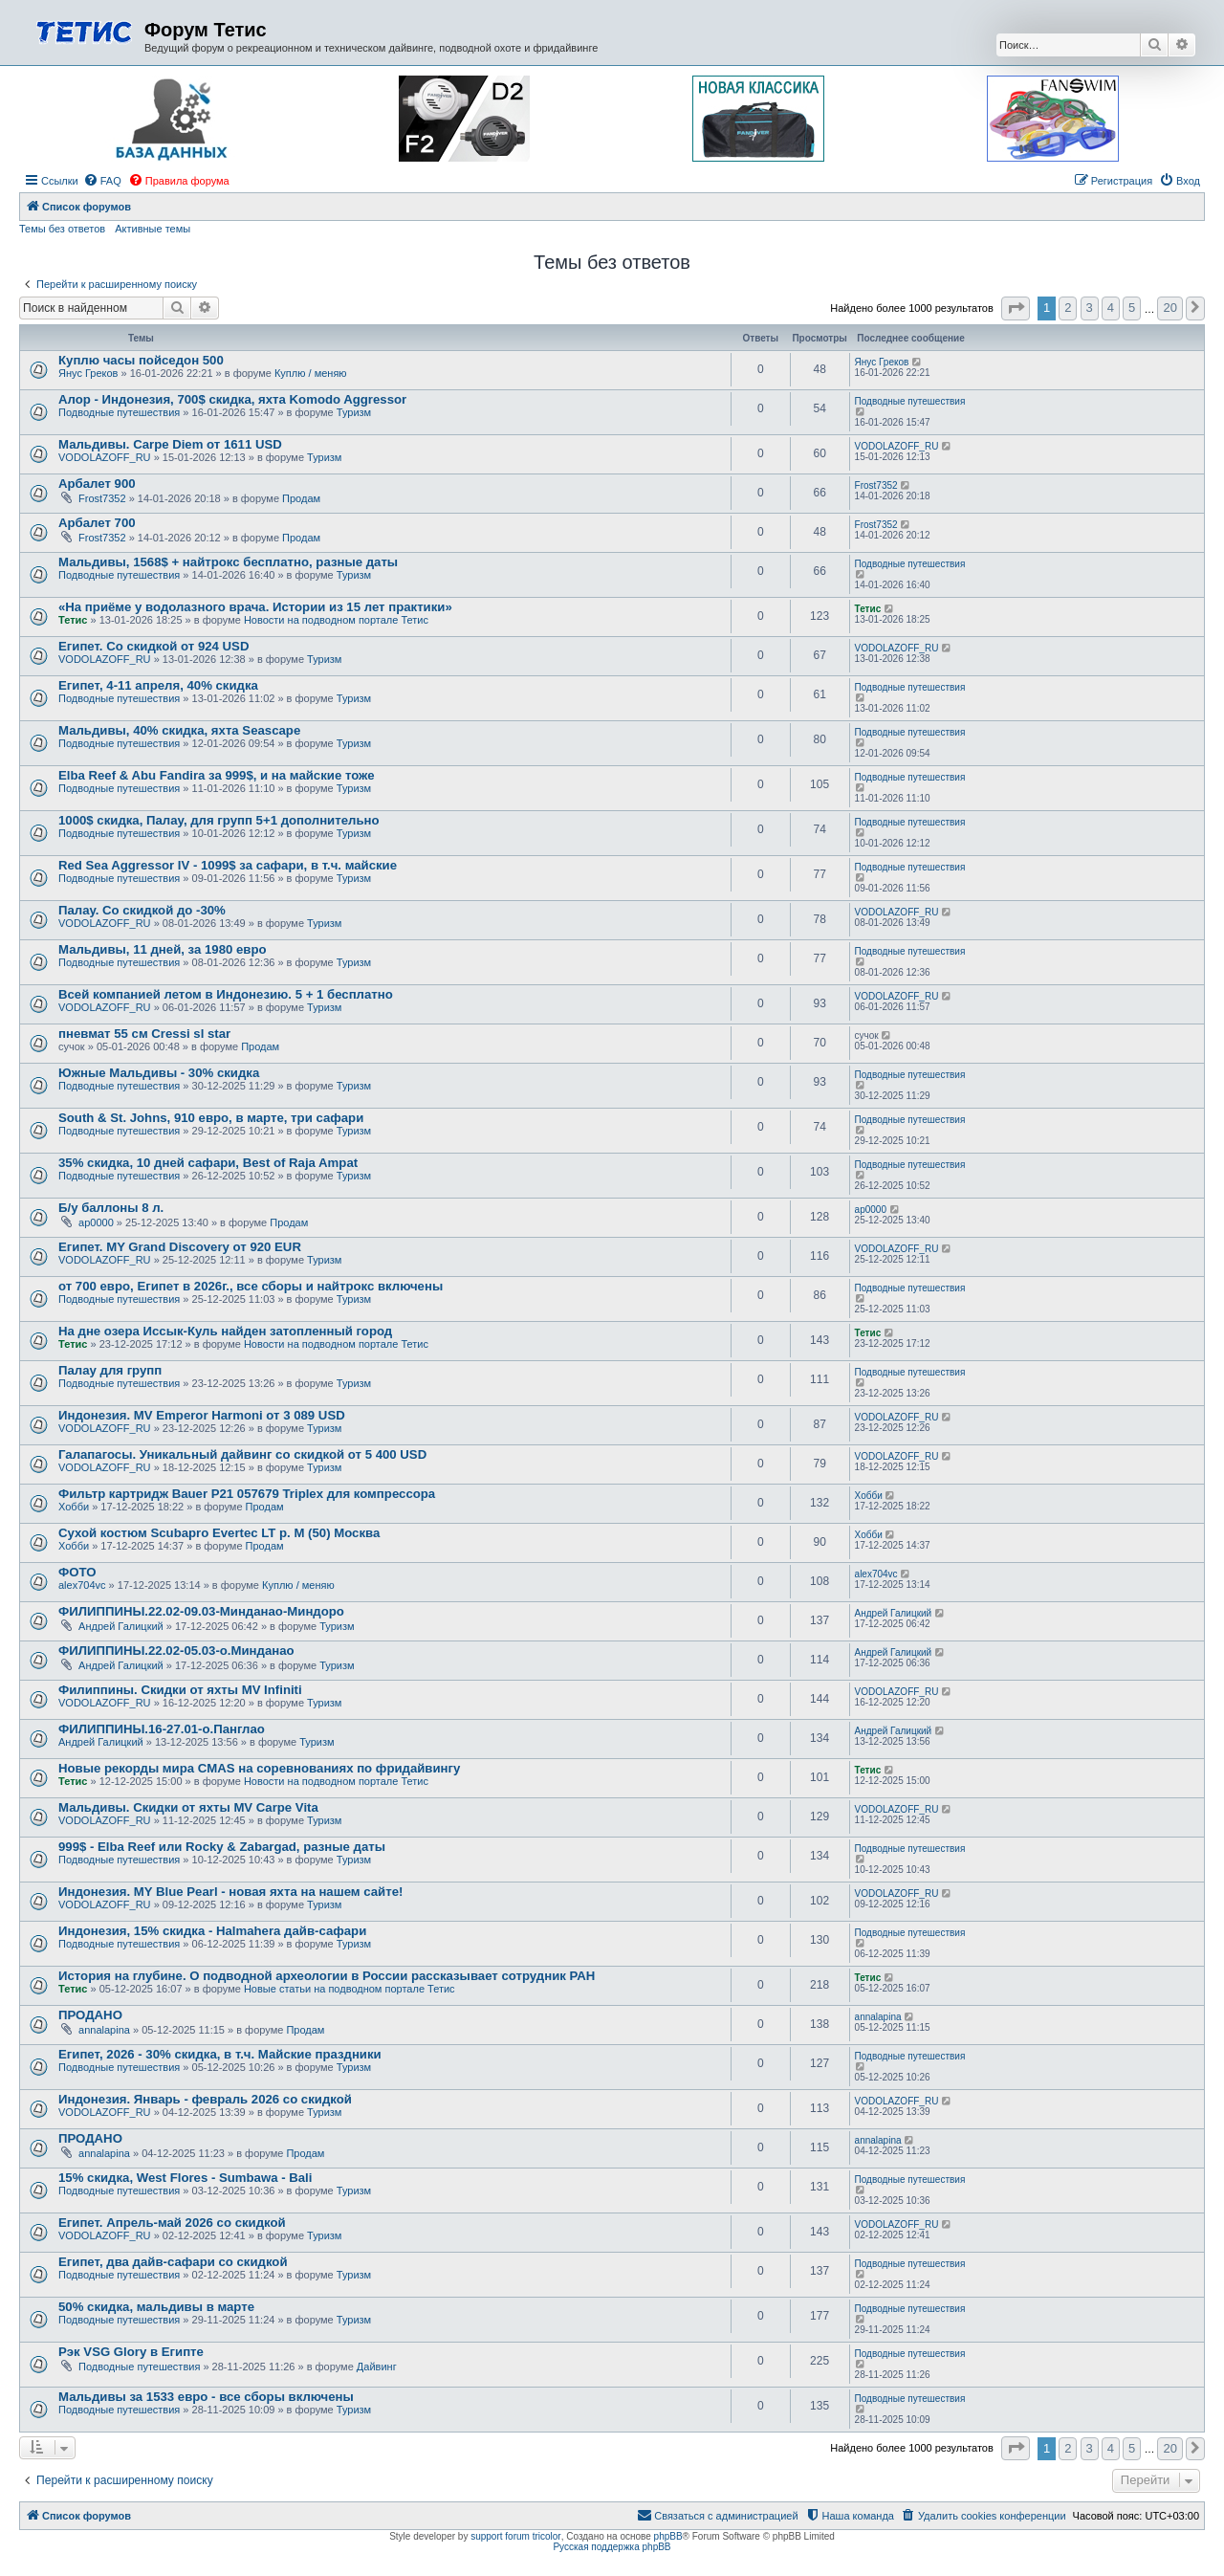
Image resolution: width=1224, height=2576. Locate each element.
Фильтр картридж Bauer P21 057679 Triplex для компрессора (246, 1493)
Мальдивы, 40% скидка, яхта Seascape (179, 730)
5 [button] (1131, 307)
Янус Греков (88, 373)
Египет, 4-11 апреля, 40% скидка (158, 685)
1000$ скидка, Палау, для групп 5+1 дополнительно (219, 820)
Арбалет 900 (97, 483)
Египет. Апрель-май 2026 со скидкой (172, 2222)
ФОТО (77, 1572)
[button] (1015, 308)
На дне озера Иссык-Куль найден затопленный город (225, 1331)
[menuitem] (102, 180)
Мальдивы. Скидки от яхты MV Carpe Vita (188, 1807)
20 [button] (1169, 307)
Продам (301, 498)
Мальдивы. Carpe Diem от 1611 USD (170, 444)
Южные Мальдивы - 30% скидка (158, 1073)
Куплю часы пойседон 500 (141, 360)
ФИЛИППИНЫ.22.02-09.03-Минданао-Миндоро (201, 1611)
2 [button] (1067, 307)
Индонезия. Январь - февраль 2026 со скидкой (205, 2099)
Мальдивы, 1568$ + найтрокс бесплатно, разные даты (228, 562)
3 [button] (1089, 307)
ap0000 (96, 1222)
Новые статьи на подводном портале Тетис (349, 1988)
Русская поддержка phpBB (611, 2547)
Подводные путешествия (119, 412)
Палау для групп (110, 1370)
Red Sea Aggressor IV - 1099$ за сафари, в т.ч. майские (227, 865)
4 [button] (1110, 307)
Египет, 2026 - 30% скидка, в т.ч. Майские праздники (220, 2054)
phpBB (668, 2536)
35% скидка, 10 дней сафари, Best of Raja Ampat (208, 1163)
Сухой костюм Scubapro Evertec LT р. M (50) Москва (219, 1533)
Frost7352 (102, 498)
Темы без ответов (62, 228)
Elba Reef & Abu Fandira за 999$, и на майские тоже (216, 775)
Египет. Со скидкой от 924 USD (153, 646)
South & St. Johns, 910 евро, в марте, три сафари (210, 1118)
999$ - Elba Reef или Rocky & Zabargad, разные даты (221, 1846)
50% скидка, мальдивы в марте (156, 2307)
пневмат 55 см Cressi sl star (144, 1033)
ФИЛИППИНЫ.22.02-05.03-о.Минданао (176, 1650)
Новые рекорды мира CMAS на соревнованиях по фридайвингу (259, 1768)
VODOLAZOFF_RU (104, 457)
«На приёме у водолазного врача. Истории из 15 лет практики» (255, 607)
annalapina (104, 2030)
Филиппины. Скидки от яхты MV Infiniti (180, 1690)
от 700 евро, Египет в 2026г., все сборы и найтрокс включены (250, 1286)
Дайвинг (377, 2366)
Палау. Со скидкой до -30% (142, 910)
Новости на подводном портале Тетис (336, 620)
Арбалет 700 (97, 523)
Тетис (72, 620)
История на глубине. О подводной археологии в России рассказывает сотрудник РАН (326, 1976)
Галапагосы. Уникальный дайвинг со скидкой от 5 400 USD (242, 1454)
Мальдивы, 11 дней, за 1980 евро (162, 949)
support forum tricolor (515, 2536)
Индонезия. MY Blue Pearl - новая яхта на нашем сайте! (230, 1891)
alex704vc (82, 1585)
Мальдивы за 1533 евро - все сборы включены (206, 2396)
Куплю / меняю (310, 373)
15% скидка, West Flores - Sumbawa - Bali (185, 2177)
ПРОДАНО (90, 2015)
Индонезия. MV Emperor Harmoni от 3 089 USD (201, 1415)
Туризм (354, 412)
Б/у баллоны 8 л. (111, 1207)
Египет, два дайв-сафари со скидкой (173, 2262)
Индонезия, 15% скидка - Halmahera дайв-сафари (212, 1931)
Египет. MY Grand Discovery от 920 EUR (179, 1247)
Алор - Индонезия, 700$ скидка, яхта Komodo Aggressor (232, 399)
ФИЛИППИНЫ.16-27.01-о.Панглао (161, 1729)
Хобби (73, 1506)
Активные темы (152, 228)
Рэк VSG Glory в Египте (131, 2352)
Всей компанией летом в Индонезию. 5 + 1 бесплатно (225, 994)
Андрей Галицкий (121, 1626)
